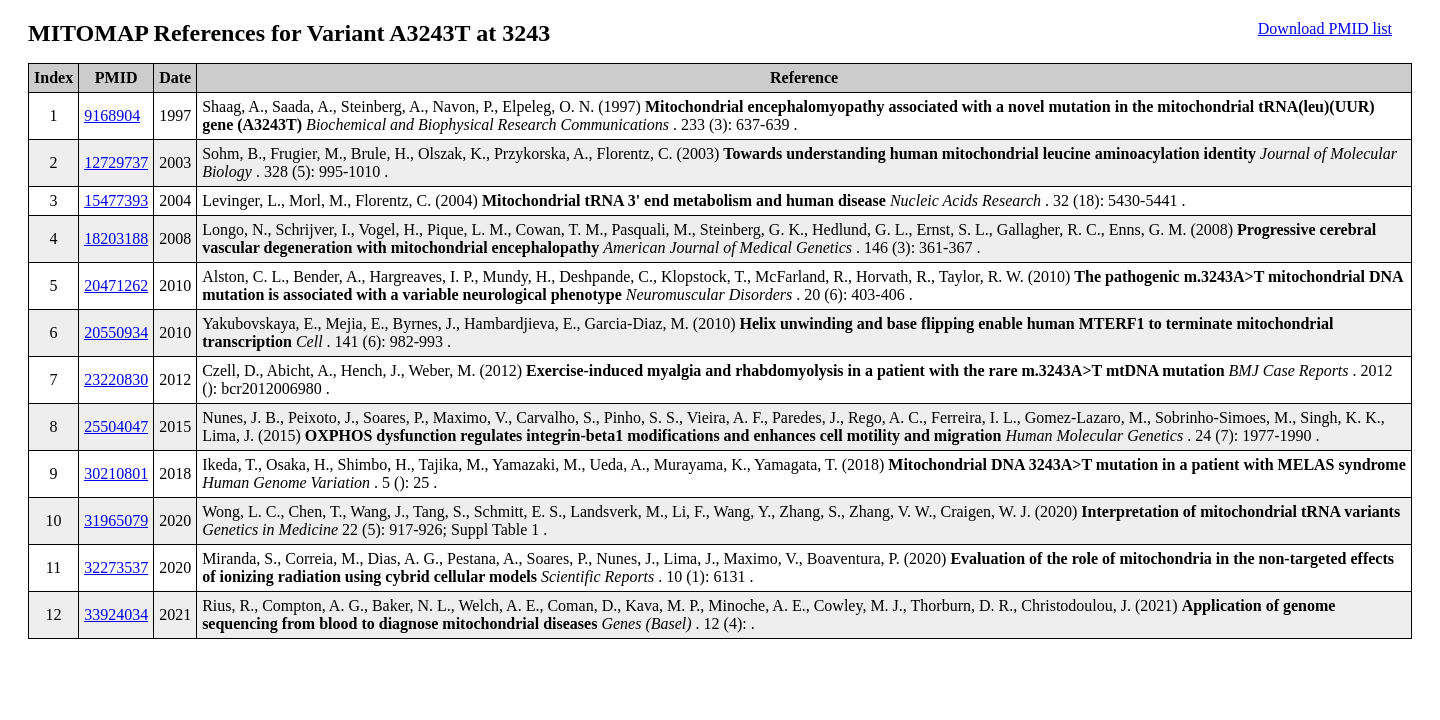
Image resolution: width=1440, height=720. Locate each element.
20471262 (116, 285)
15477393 (116, 200)
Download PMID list (1325, 28)
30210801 (116, 473)
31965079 (116, 520)
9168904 (112, 115)
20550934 (116, 332)
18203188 (116, 238)
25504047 (116, 426)
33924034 (116, 614)
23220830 (116, 379)
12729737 (116, 162)
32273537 (116, 567)
